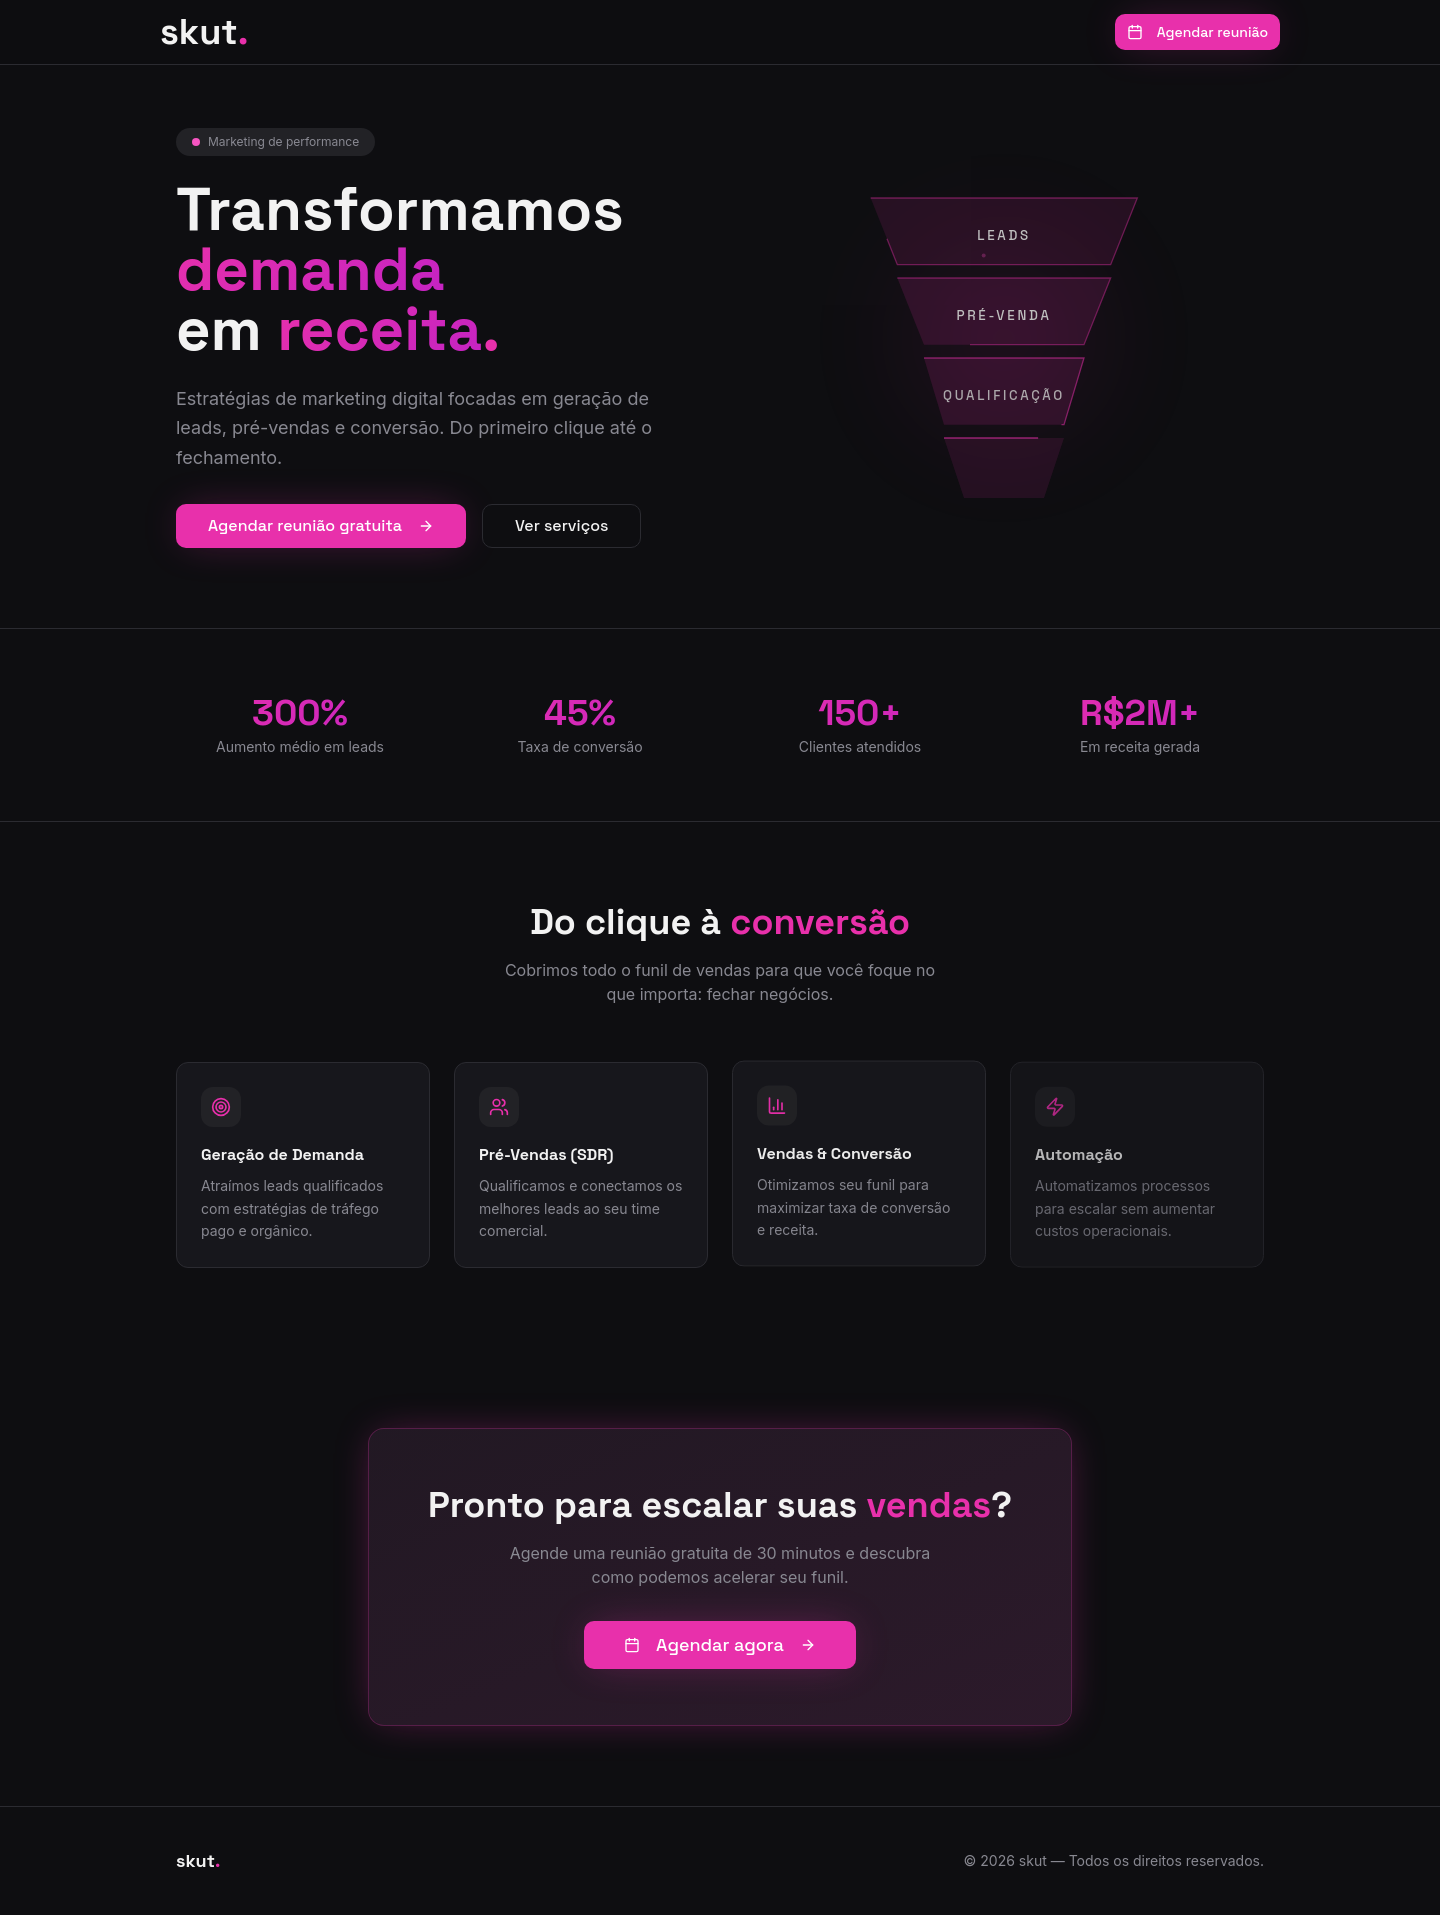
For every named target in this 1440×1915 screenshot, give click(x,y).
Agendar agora (720, 1644)
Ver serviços (561, 525)
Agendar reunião (1197, 32)
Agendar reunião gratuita (321, 525)
